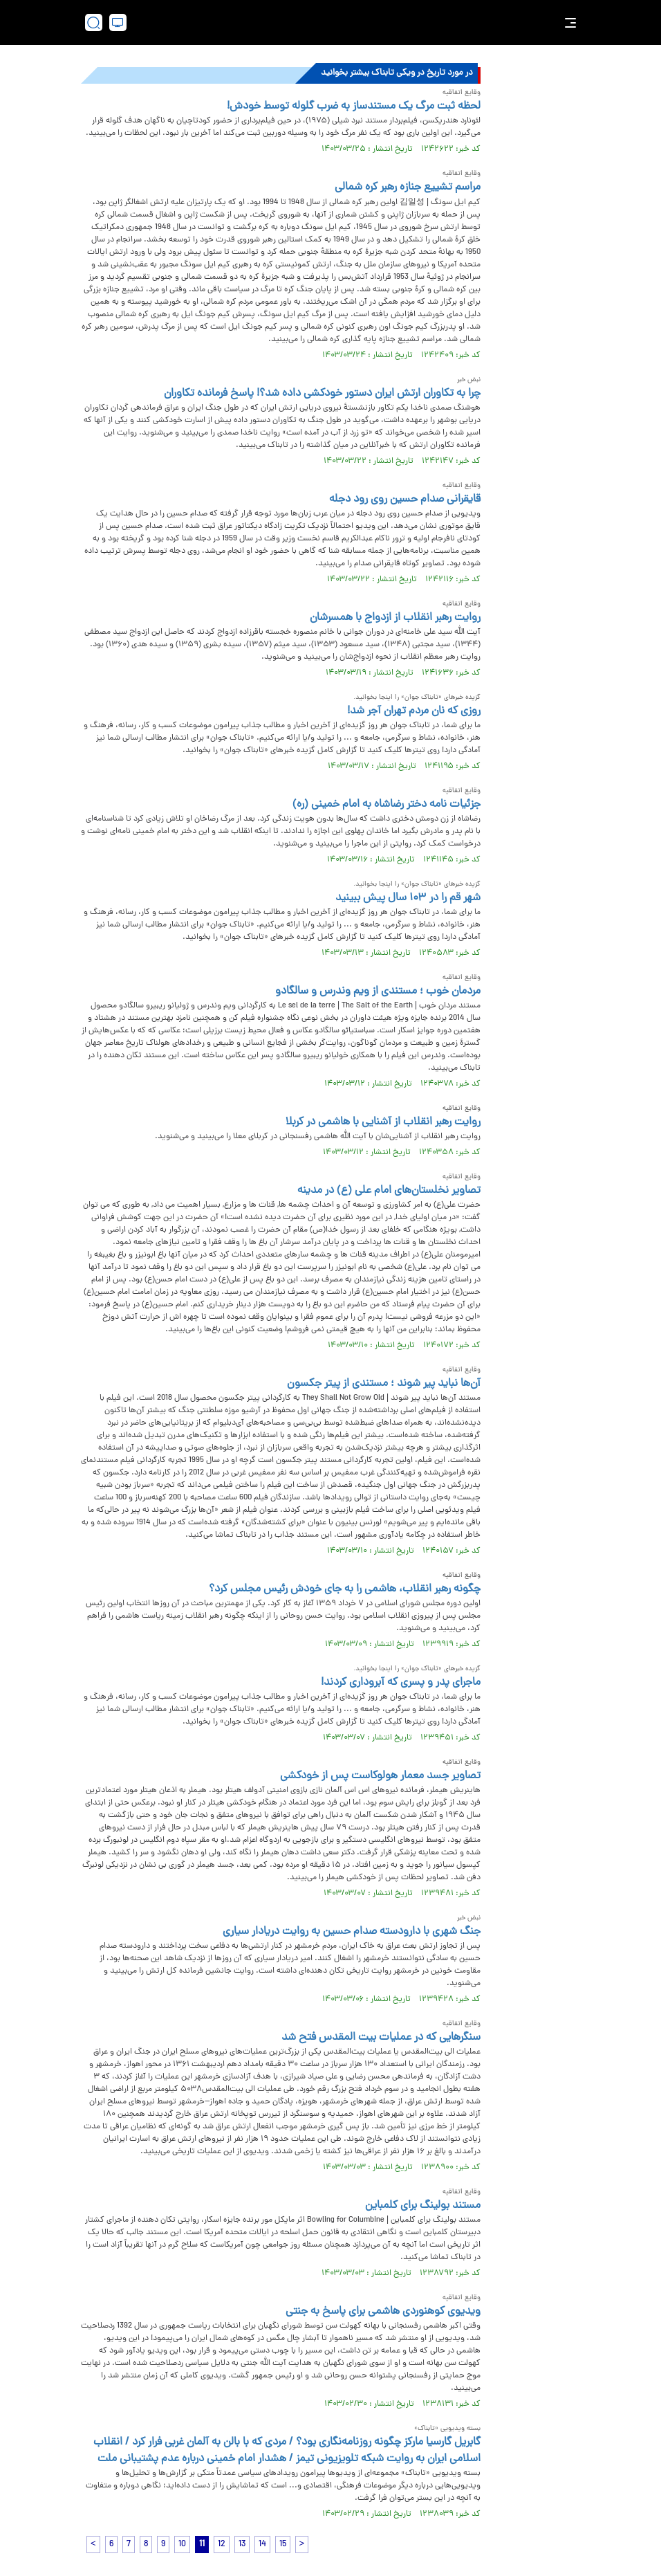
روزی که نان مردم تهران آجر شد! (414, 711)
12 (221, 2544)
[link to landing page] (337, 22)
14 (262, 2544)
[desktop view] (118, 22)
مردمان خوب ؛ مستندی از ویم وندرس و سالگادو (378, 991)
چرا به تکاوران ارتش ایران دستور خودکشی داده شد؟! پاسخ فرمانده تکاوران (322, 393)
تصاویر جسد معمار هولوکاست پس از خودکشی (380, 1776)
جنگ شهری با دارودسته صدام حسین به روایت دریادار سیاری (352, 1932)
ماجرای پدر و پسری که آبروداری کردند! (401, 1682)
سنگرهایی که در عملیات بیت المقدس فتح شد (381, 2037)
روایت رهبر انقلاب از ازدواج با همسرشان (395, 618)
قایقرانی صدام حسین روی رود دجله (405, 499)
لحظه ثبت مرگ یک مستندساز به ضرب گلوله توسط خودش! (354, 106)
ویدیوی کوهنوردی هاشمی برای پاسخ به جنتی (383, 2311)
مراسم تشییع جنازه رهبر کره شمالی (408, 187)
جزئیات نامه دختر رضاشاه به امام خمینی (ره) (386, 804)
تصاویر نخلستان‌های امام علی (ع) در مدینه (389, 1190)
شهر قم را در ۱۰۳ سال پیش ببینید (408, 898)
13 (242, 2544)
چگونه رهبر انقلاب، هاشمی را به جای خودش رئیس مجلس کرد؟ (345, 1589)
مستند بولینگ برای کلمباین (423, 2206)
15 (282, 2544)
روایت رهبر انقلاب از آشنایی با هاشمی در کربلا (383, 1122)
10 (182, 2544)
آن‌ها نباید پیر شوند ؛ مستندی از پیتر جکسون (384, 1384)
